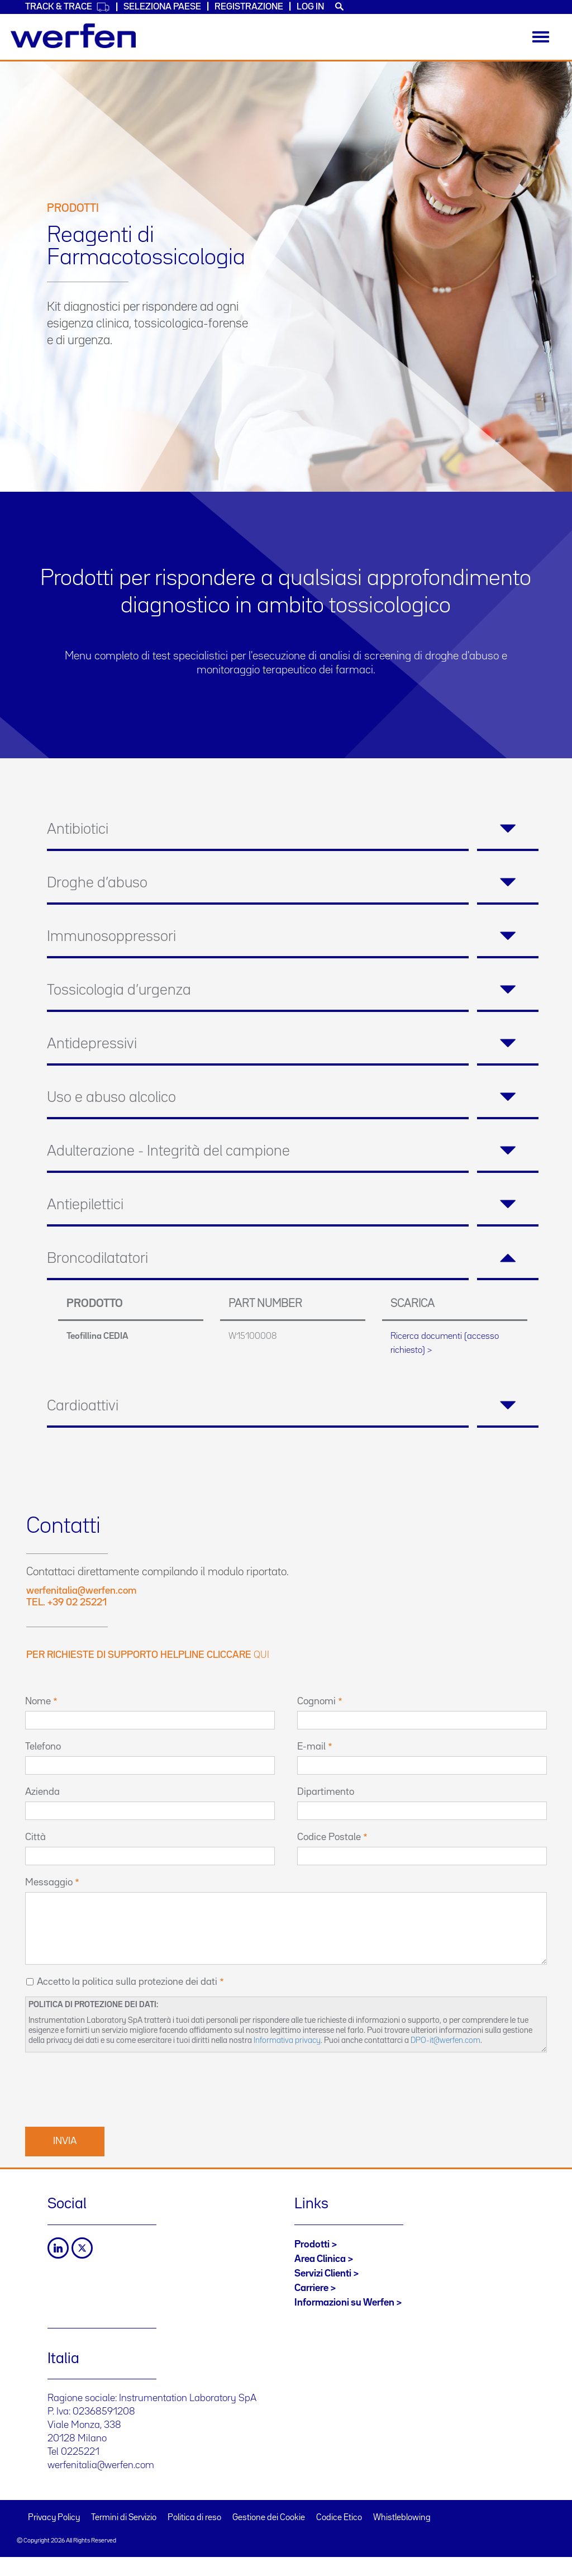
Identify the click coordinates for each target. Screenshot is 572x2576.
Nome (38, 1701)
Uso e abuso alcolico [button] (292, 1098)
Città (35, 1837)
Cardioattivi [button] (292, 1406)
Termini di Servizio (123, 2518)
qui (261, 1655)
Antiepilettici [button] (292, 1205)
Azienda (42, 1792)
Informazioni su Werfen (344, 2302)
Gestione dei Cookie (268, 2518)
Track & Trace (67, 7)
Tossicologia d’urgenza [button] (292, 990)
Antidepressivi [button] (292, 1044)
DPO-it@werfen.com (445, 2040)
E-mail (311, 1746)
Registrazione (248, 7)
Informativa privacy (287, 2040)
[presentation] (110, 2088)
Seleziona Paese (162, 7)
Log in (310, 7)
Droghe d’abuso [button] (292, 883)
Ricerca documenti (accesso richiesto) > (444, 1343)
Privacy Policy (54, 2518)
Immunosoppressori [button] (292, 937)
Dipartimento (325, 1792)
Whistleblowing (402, 2518)
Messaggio (49, 1882)
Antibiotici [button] (292, 830)
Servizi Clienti (322, 2273)
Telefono (43, 1746)
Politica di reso (194, 2518)
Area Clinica (320, 2259)
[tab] (292, 830)
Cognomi (316, 1701)
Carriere (311, 2288)
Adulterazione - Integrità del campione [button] (292, 1151)
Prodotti (312, 2244)
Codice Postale (329, 1837)
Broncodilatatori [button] (292, 1259)
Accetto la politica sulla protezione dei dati (127, 1982)
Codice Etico (339, 2518)
